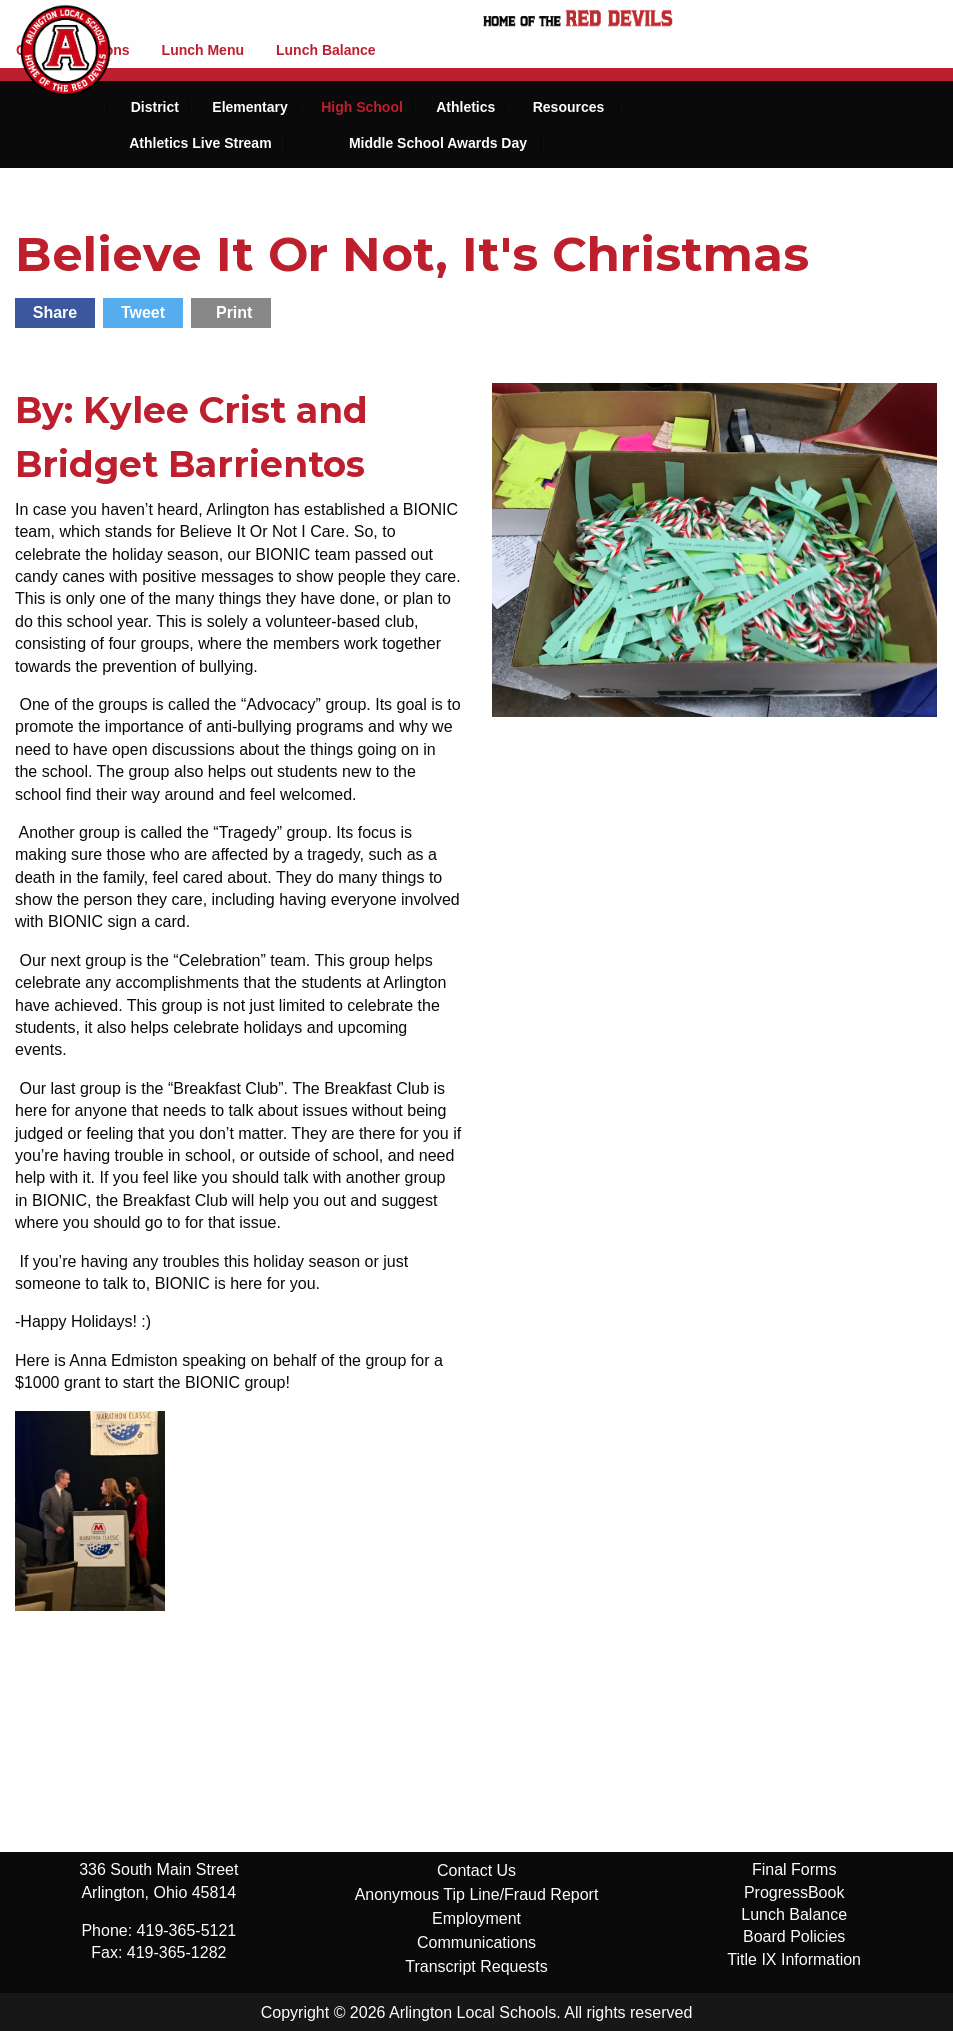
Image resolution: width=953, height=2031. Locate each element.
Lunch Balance (326, 50)
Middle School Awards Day (438, 143)
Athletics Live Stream (200, 143)
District (155, 107)
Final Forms (794, 1869)
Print (234, 312)
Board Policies (794, 1936)
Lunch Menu (203, 50)
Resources (569, 107)
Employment (476, 1918)
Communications (476, 1942)
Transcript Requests (476, 1966)
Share (55, 312)
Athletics (465, 107)
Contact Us (476, 1870)
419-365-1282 (177, 1952)
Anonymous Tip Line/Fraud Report (477, 1894)
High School (362, 107)
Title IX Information (794, 1959)
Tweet (143, 312)
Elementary (249, 107)
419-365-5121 (187, 1930)
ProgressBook (794, 1892)
